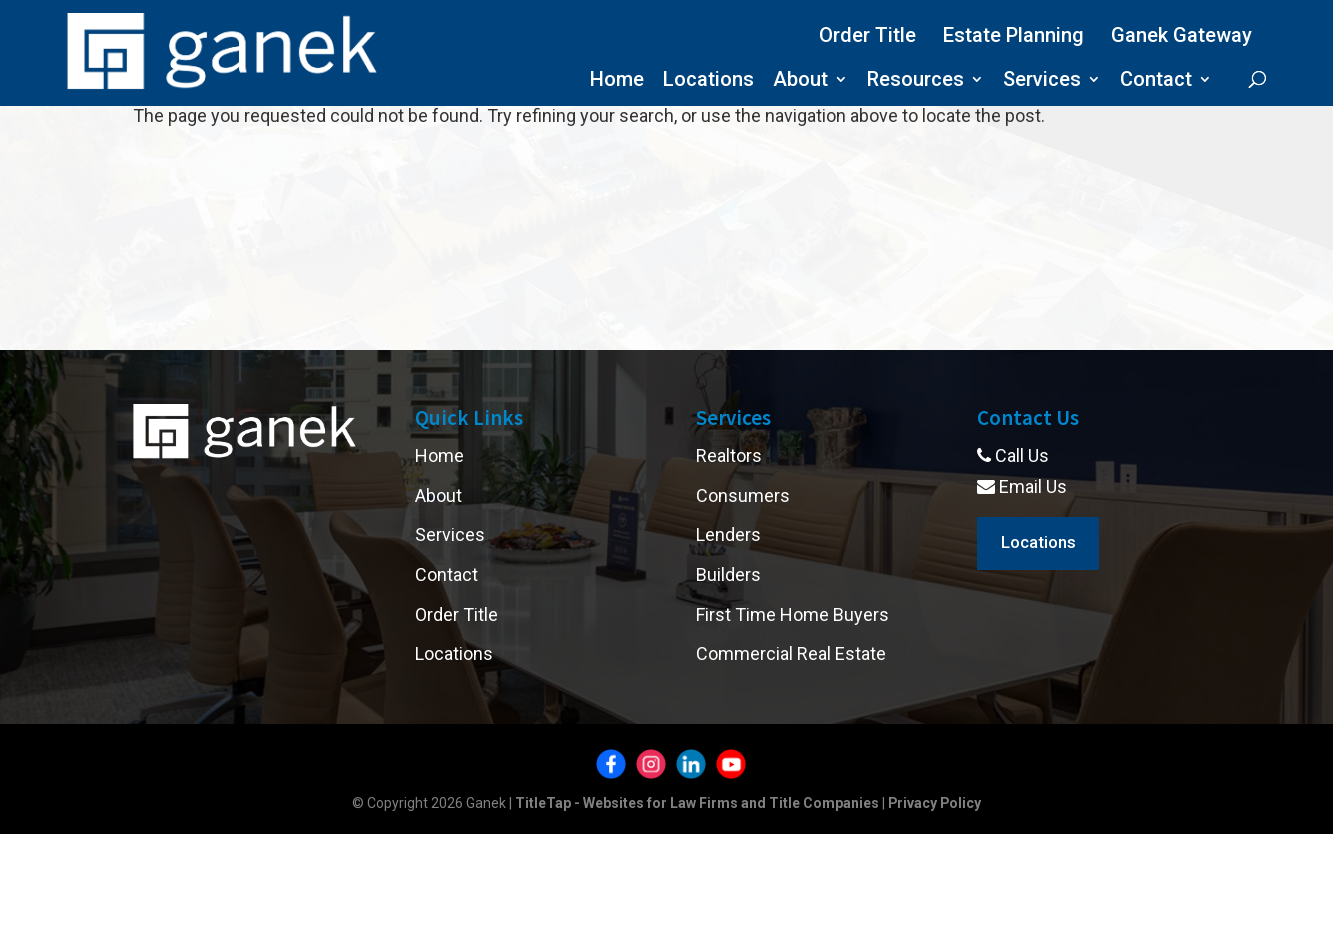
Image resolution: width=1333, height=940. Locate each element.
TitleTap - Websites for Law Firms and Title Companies (696, 803)
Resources (915, 81)
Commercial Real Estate (791, 653)
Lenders (728, 534)
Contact (1156, 81)
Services (1042, 81)
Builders (728, 574)
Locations (708, 81)
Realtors (729, 455)
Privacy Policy (934, 803)
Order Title (867, 35)
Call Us (1013, 455)
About (800, 81)
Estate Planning (1013, 35)
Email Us (1022, 486)
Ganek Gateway (1181, 35)
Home (617, 81)
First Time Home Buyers (792, 614)
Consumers (743, 495)
